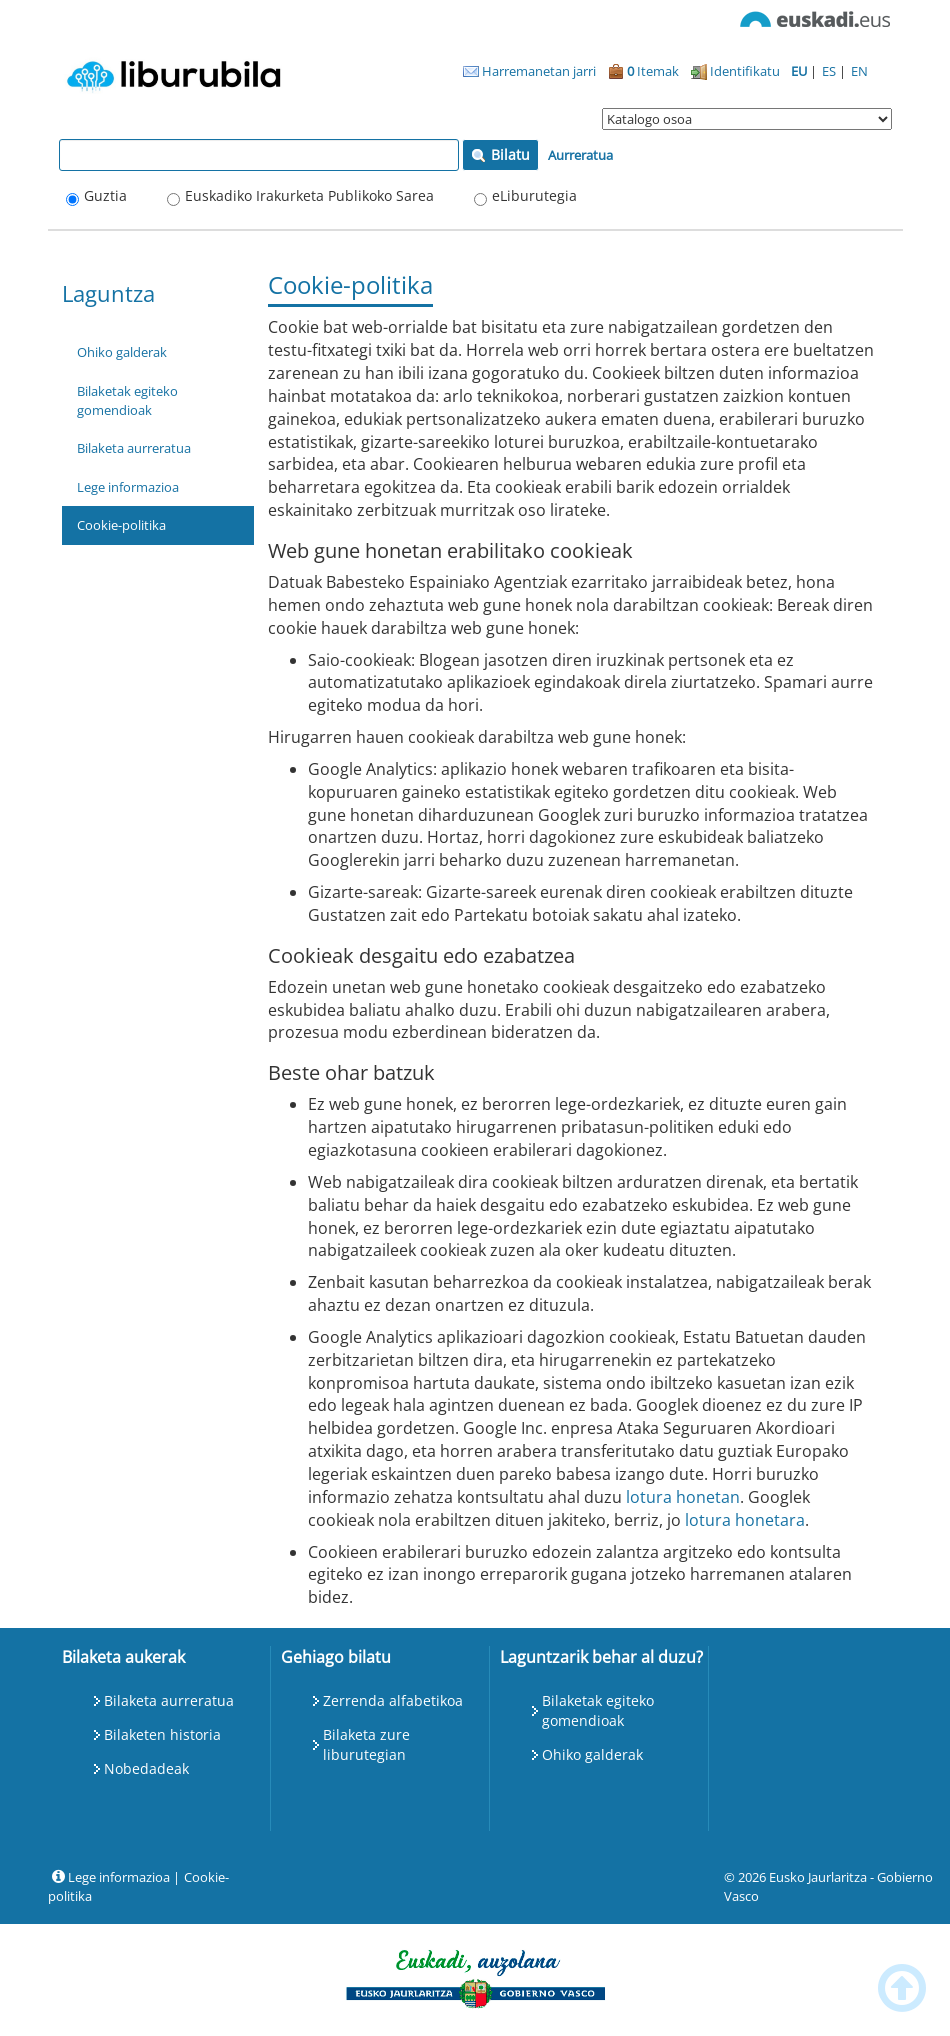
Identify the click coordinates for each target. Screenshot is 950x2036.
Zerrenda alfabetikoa (393, 1700)
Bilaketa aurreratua (134, 448)
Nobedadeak (146, 1768)
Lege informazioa (128, 487)
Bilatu (500, 154)
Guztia (105, 195)
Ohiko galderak (122, 352)
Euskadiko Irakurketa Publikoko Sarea (309, 195)
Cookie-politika (121, 525)
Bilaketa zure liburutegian (366, 1744)
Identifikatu (735, 71)
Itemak (643, 71)
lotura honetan (683, 1497)
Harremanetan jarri (529, 71)
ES (830, 71)
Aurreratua (580, 155)
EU (800, 71)
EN (859, 71)
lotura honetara (745, 1520)
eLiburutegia (534, 195)
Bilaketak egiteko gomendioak (127, 400)
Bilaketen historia (162, 1734)
